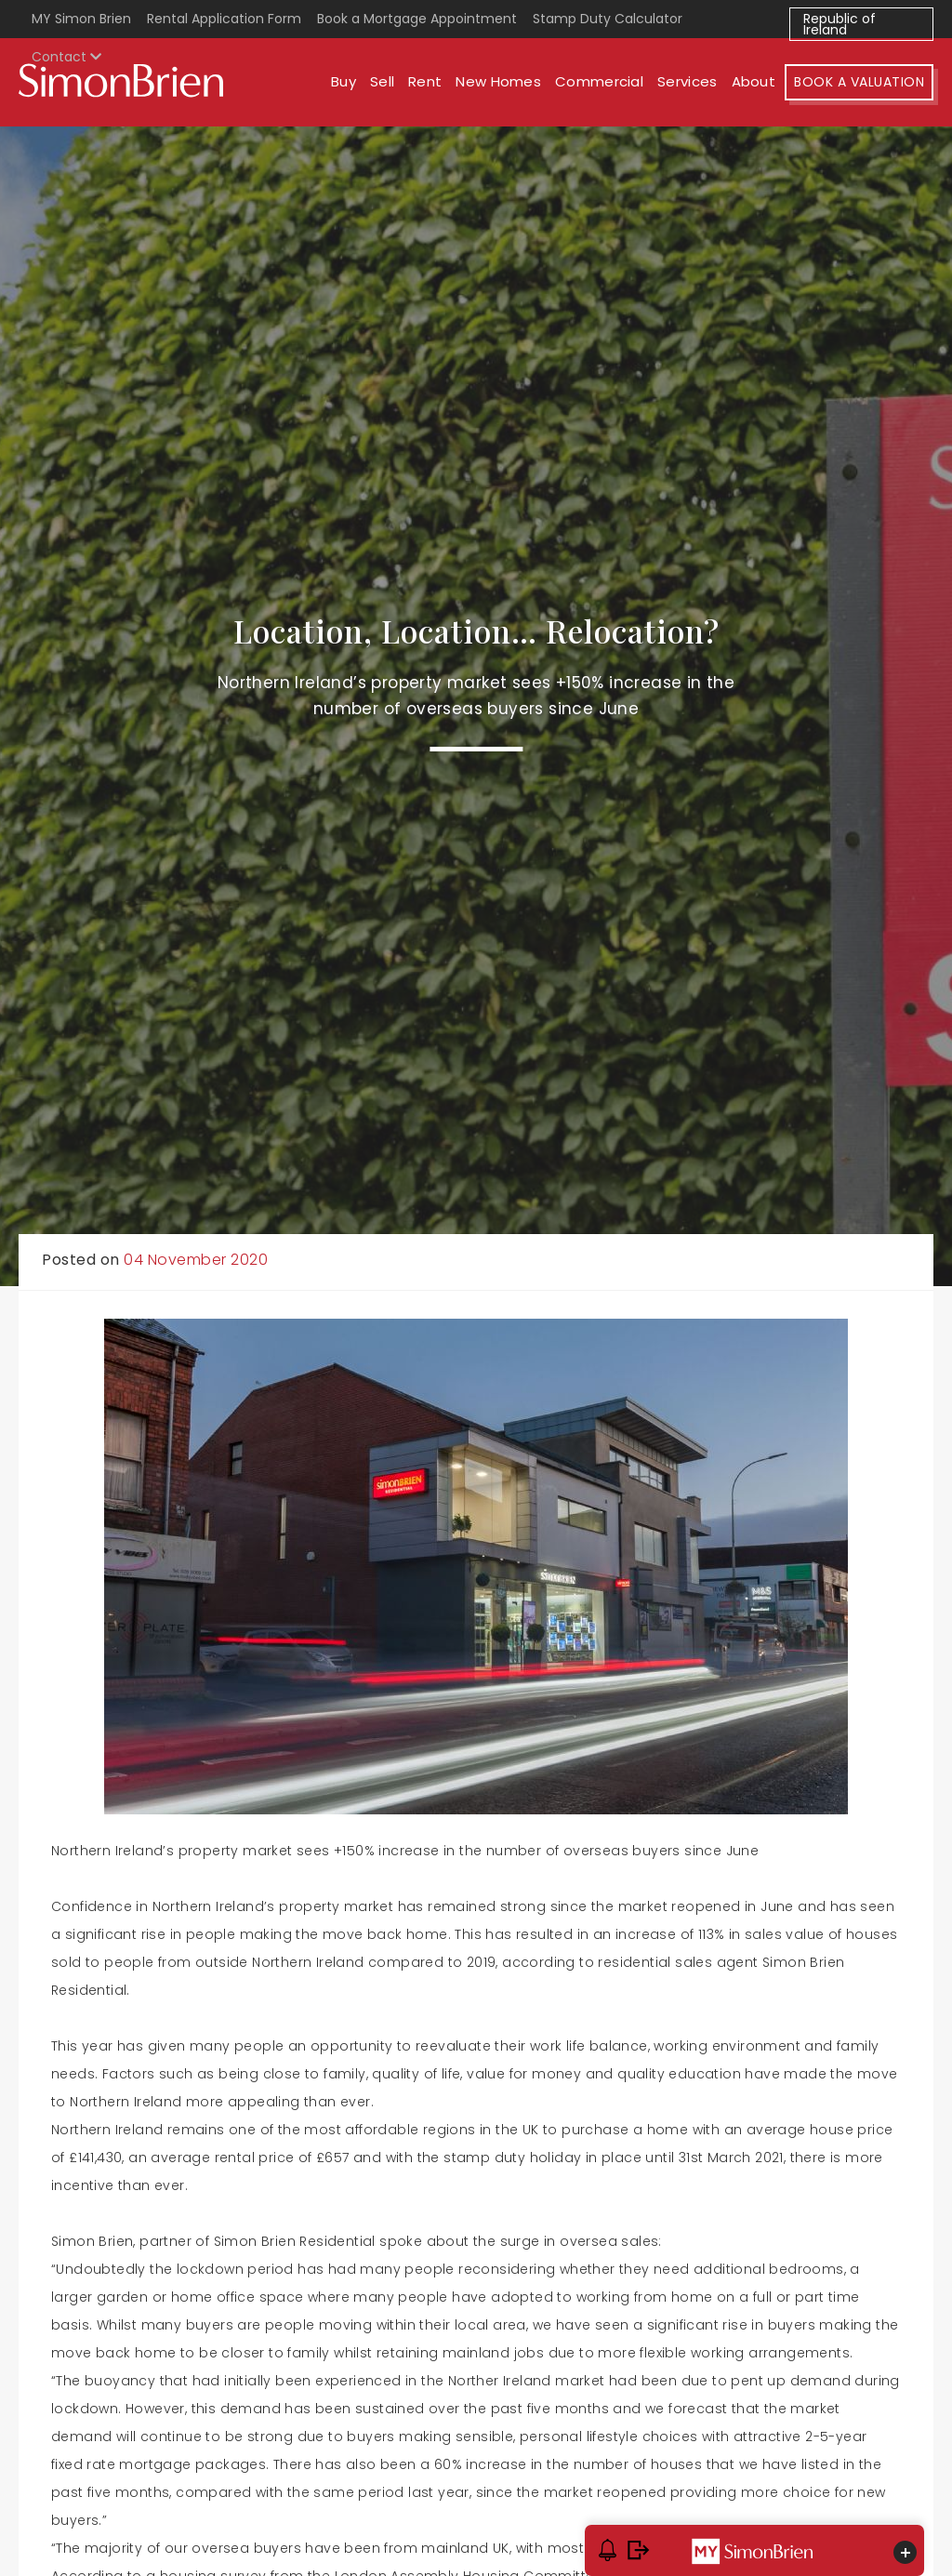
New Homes (498, 81)
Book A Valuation (859, 82)
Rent (425, 81)
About (754, 81)
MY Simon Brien (81, 18)
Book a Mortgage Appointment (417, 18)
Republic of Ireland (839, 24)
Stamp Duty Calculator (607, 18)
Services (687, 81)
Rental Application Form (224, 18)
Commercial (599, 81)
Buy (343, 81)
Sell (382, 81)
